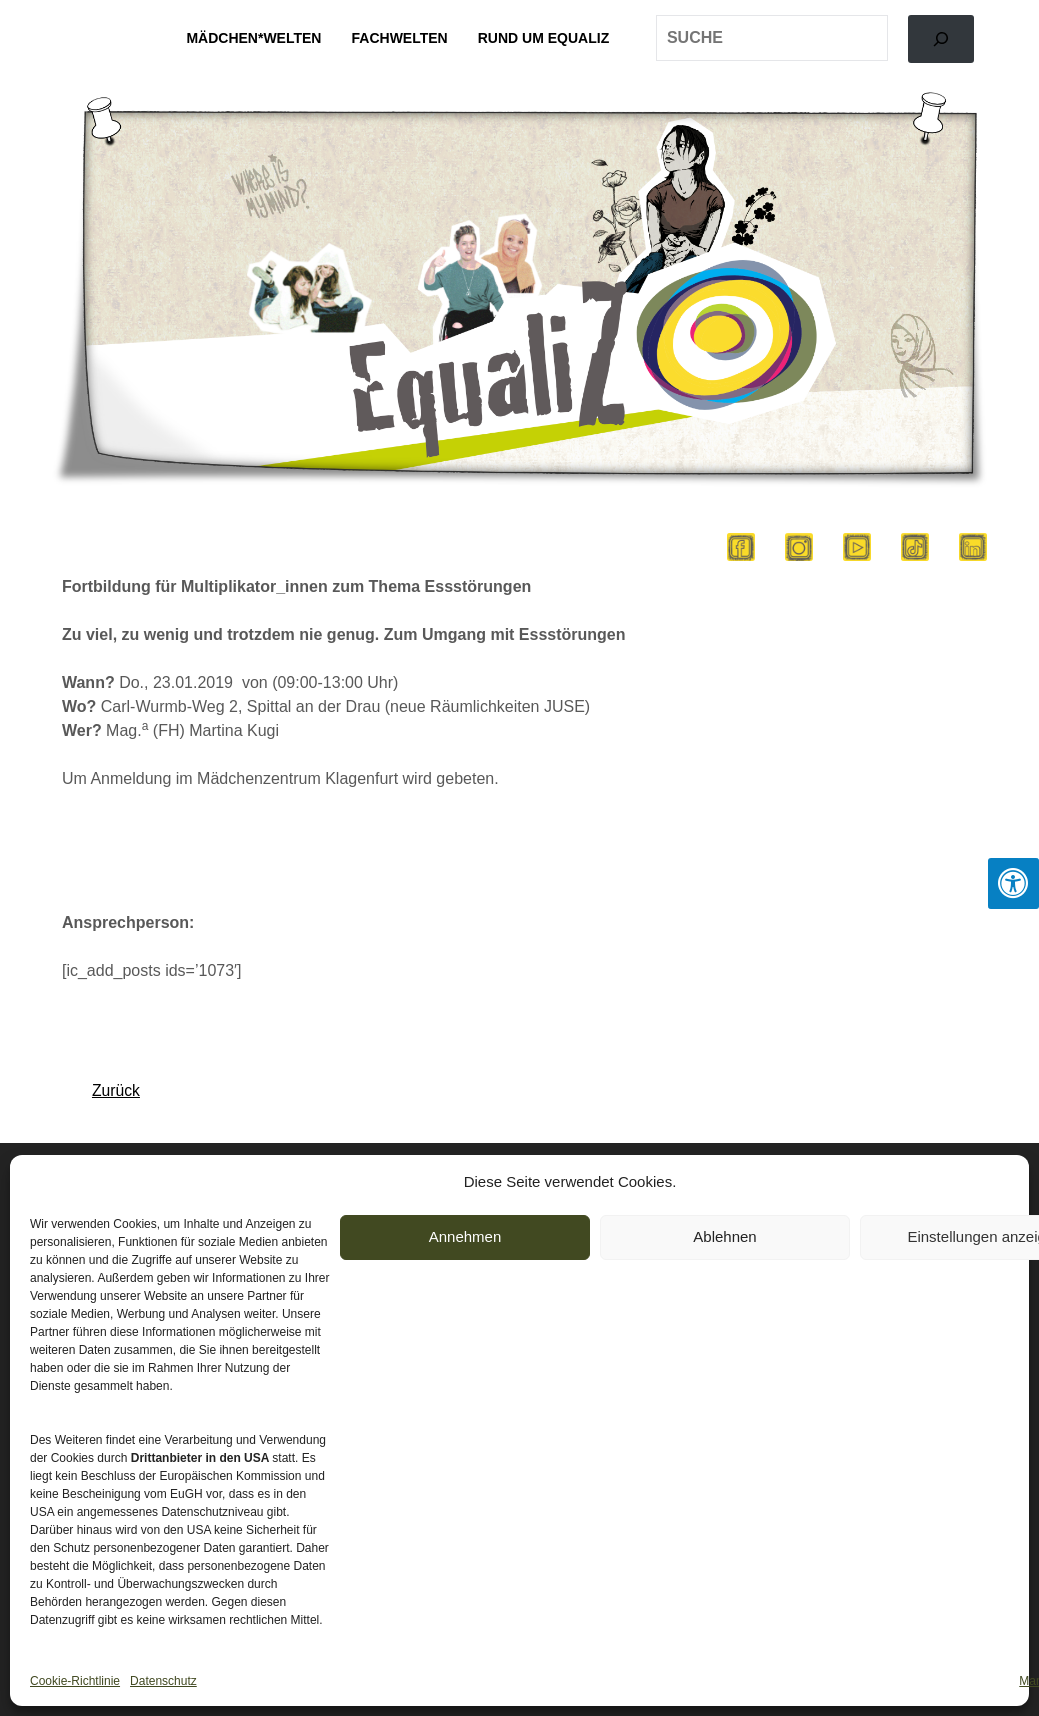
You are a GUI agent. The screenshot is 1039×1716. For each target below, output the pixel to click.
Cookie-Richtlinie (75, 1681)
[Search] (941, 39)
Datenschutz (163, 1681)
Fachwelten (400, 38)
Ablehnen (724, 1236)
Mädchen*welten (253, 38)
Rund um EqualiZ (543, 38)
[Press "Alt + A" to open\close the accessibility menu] (1013, 883)
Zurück (116, 1090)
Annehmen (465, 1236)
